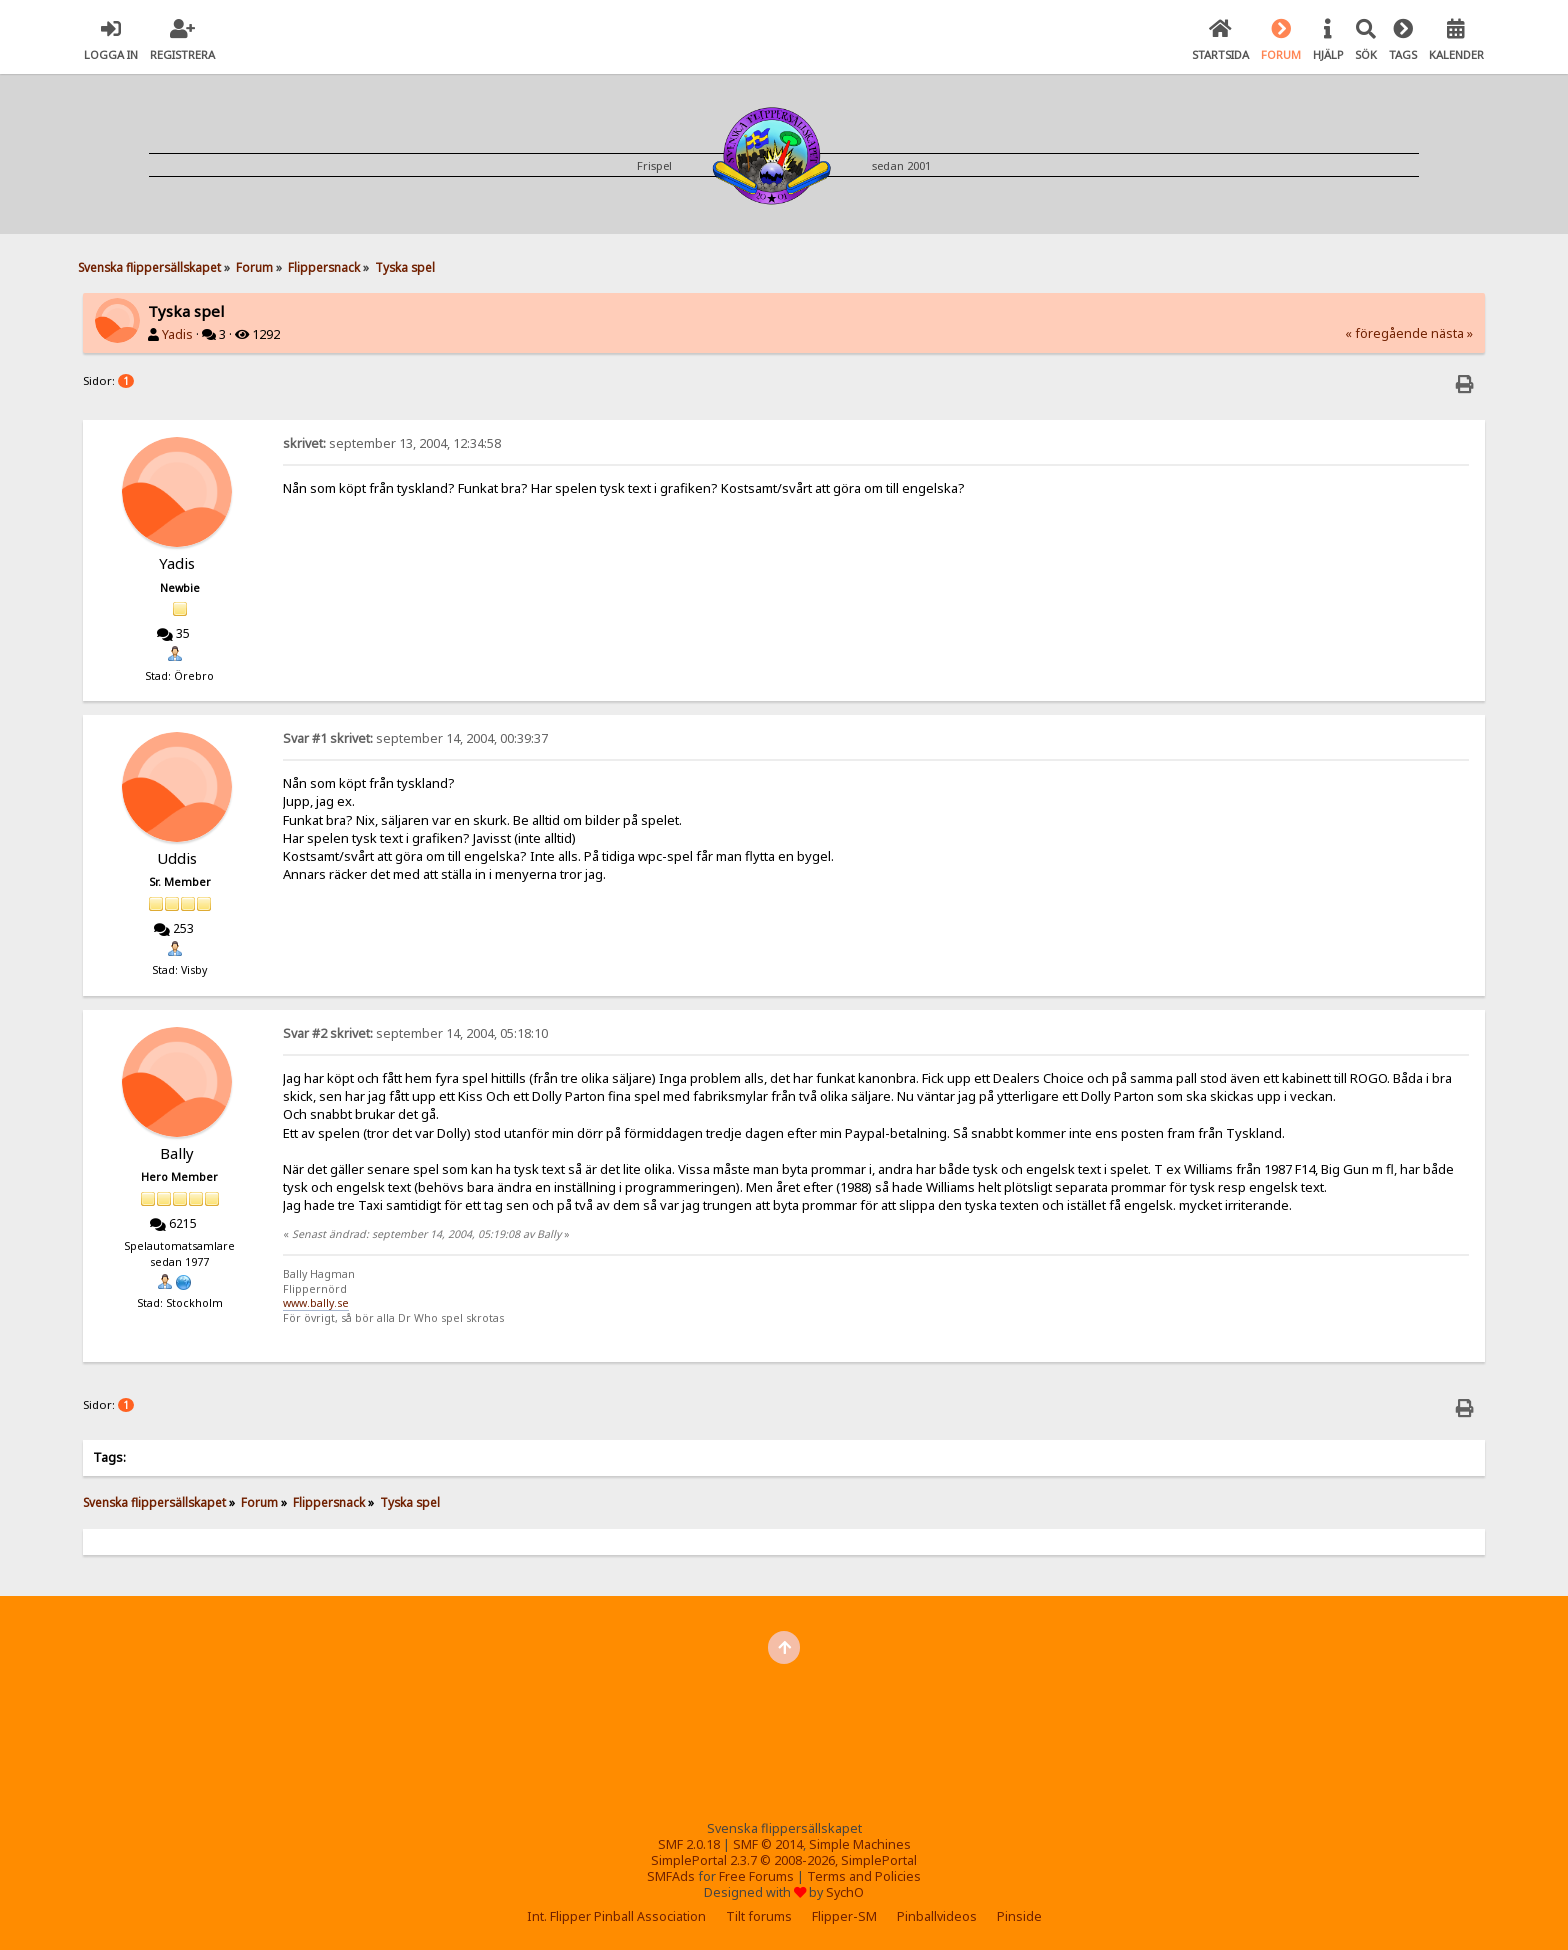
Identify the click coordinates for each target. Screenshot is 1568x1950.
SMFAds (671, 1876)
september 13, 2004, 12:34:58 (392, 443)
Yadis (177, 334)
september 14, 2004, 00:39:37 (415, 738)
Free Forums (756, 1876)
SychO (845, 1892)
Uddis (177, 858)
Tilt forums (759, 1916)
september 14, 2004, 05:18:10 (415, 1033)
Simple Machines (860, 1844)
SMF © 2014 (768, 1844)
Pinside (1019, 1916)
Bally (177, 1153)
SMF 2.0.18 (689, 1844)
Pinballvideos (937, 1916)
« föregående (1386, 333)
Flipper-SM (844, 1916)
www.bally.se (316, 1303)
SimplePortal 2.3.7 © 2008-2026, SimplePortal (784, 1860)
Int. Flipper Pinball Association (616, 1916)
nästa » (1452, 333)
